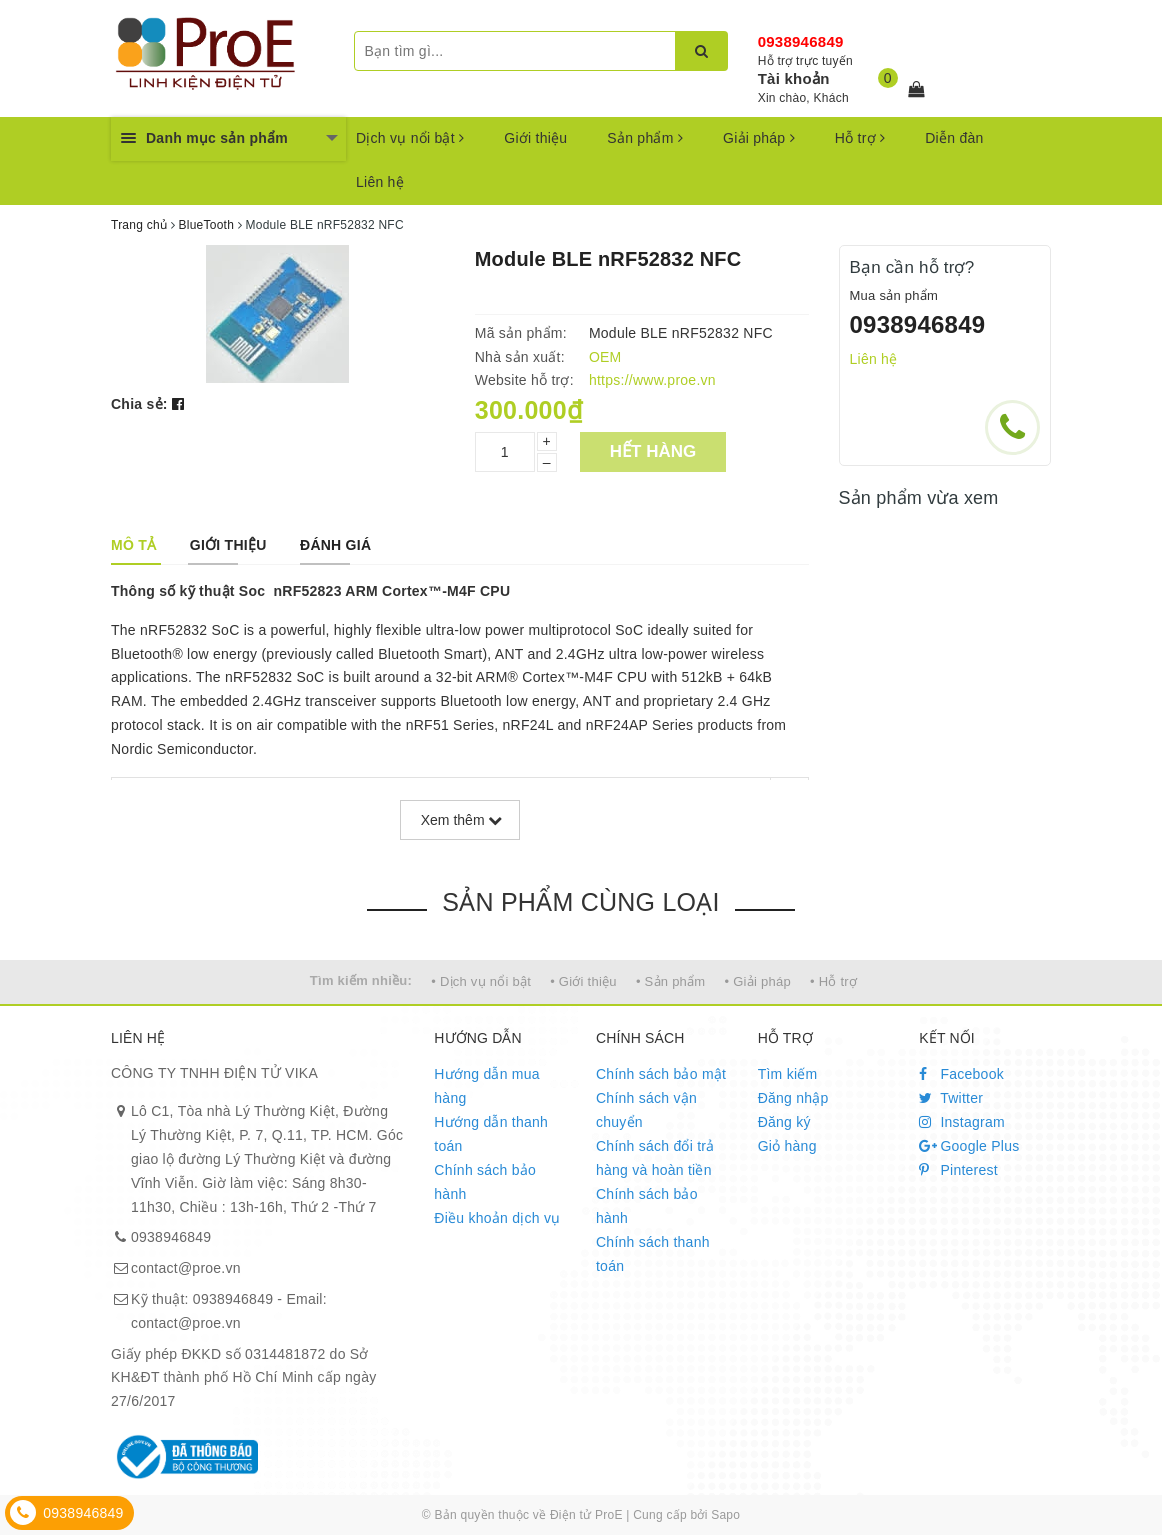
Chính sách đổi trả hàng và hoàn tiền (655, 1158)
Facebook (961, 1074)
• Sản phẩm (670, 981)
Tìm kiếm (788, 1074)
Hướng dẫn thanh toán (491, 1134)
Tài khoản (794, 78)
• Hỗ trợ (833, 981)
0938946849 (801, 41)
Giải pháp (759, 138)
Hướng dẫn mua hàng (487, 1086)
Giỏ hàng (787, 1146)
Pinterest (958, 1170)
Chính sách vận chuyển (646, 1110)
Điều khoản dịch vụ (497, 1218)
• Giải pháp (758, 981)
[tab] (133, 545)
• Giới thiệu (583, 981)
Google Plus (969, 1146)
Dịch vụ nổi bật (410, 138)
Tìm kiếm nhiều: (361, 980)
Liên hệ (380, 182)
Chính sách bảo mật (661, 1074)
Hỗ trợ (860, 138)
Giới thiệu (535, 138)
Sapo (725, 1515)
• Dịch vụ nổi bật (481, 981)
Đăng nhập (793, 1098)
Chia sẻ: (139, 404)
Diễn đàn (954, 138)
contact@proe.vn (186, 1268)
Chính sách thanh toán (653, 1254)
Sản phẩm (645, 138)
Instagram (962, 1122)
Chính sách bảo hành (485, 1182)
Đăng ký (784, 1122)
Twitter (951, 1098)
